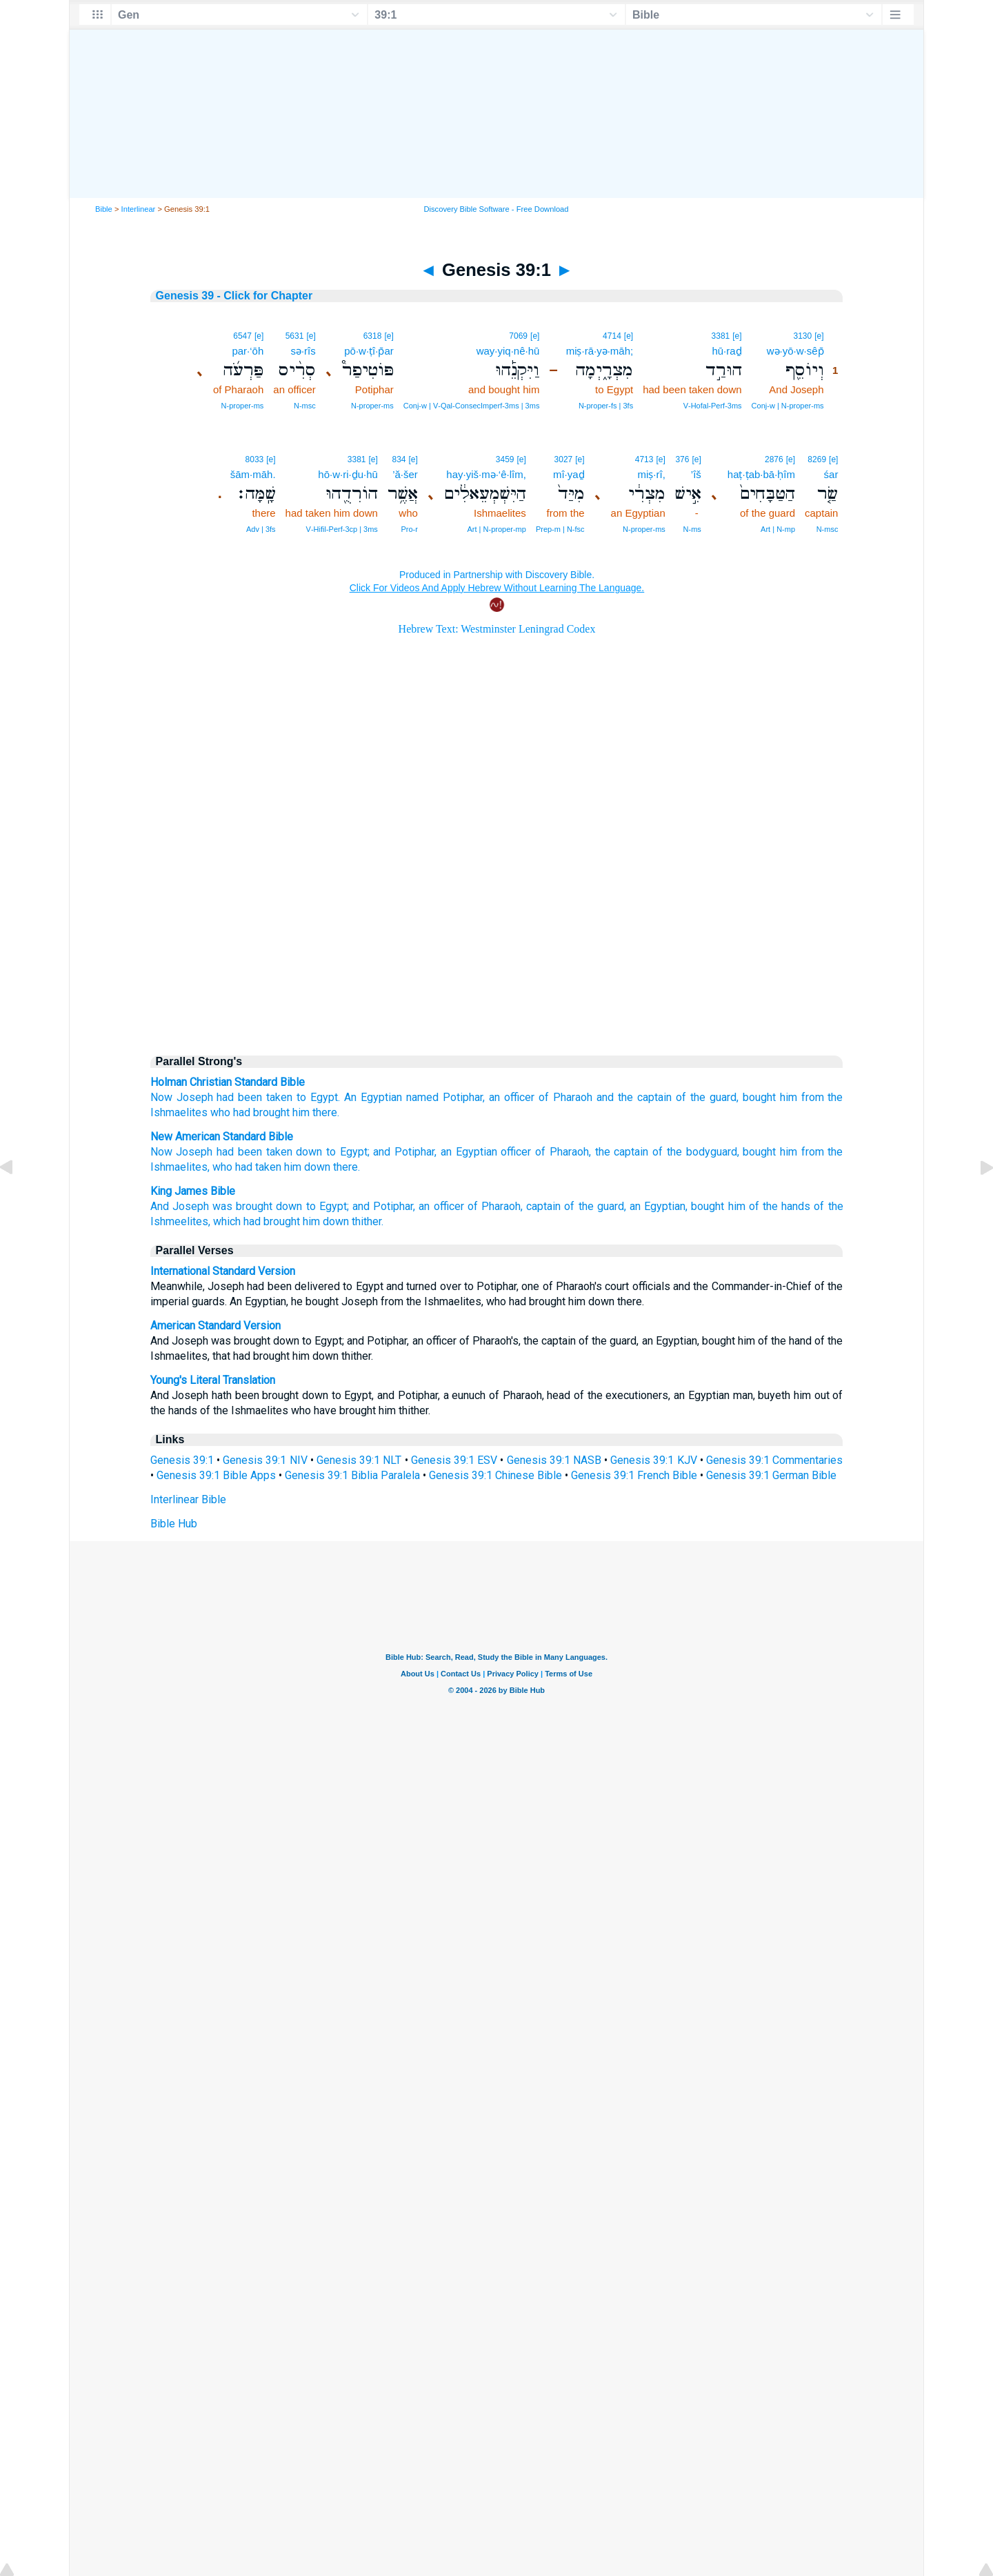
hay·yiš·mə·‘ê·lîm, (486, 474)
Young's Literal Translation (212, 1380)
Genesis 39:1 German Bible (771, 1475)
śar (831, 474)
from (812, 1097)
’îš (696, 474)
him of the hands (769, 1206)
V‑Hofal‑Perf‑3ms (712, 406)
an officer (511, 1097)
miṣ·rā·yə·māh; (600, 351)
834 (399, 459)
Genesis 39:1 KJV (653, 1460)
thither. (367, 1221)
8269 (817, 459)
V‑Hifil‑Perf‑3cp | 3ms (342, 529)
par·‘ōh (247, 351)
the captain (622, 1151)
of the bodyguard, (695, 1151)
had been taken (254, 1097)
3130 (803, 336)
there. (346, 1166)
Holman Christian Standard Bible (227, 1082)
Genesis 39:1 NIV (265, 1460)
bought (759, 1097)
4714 (612, 336)
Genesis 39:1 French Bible (634, 1475)
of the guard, (594, 1206)
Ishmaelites (179, 1112)
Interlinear (138, 209)
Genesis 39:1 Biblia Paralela (352, 1475)
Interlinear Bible (188, 1499)
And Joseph (179, 1206)
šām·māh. (253, 474)
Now (161, 1097)
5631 (294, 336)
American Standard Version (215, 1325)
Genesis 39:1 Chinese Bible (495, 1475)
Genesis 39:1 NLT (359, 1460)
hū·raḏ (726, 351)
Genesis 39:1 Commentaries (774, 1460)
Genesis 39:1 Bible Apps (216, 1475)
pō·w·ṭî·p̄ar (369, 351)
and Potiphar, (405, 1151)
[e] (818, 336)
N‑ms (692, 529)
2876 (774, 459)
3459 (505, 459)
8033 (254, 459)
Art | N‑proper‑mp (497, 529)
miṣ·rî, (651, 474)
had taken (258, 1166)
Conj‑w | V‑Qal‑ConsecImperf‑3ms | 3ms (471, 406)
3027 (563, 459)
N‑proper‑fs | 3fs (606, 406)
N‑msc (305, 406)
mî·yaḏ (569, 474)
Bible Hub (173, 1523)
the (835, 1097)
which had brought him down (281, 1221)
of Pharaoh (565, 1097)
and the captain (634, 1097)
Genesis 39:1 (182, 1460)
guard (723, 1097)
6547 (242, 336)
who (220, 1112)
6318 (372, 336)
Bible (103, 209)
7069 (518, 336)
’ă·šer (405, 474)
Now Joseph (181, 1151)
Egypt (324, 1097)
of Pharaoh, (563, 1151)
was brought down (257, 1206)
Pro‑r (409, 529)
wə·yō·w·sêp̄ (795, 351)
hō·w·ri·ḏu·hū (348, 474)
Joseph (195, 1097)
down (309, 1151)
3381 (721, 336)
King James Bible (192, 1191)
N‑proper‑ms (372, 406)
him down (307, 1166)
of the (690, 1097)
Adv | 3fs (261, 529)
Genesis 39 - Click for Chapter (234, 295)
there (324, 1112)
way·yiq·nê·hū (508, 351)
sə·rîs (302, 351)
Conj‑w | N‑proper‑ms (788, 406)
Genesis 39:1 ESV (454, 1460)
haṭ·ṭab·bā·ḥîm (761, 474)
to (301, 1097)
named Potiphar (444, 1097)
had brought (261, 1112)
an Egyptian (469, 1151)
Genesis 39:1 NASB (554, 1460)
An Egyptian (373, 1097)
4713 (644, 459)
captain (543, 1206)
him (788, 1097)
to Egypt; (348, 1151)
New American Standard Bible (221, 1136)
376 (682, 459)
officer (516, 1151)
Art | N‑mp (778, 529)
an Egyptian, (659, 1206)
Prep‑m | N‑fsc (560, 529)
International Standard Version (222, 1271)
